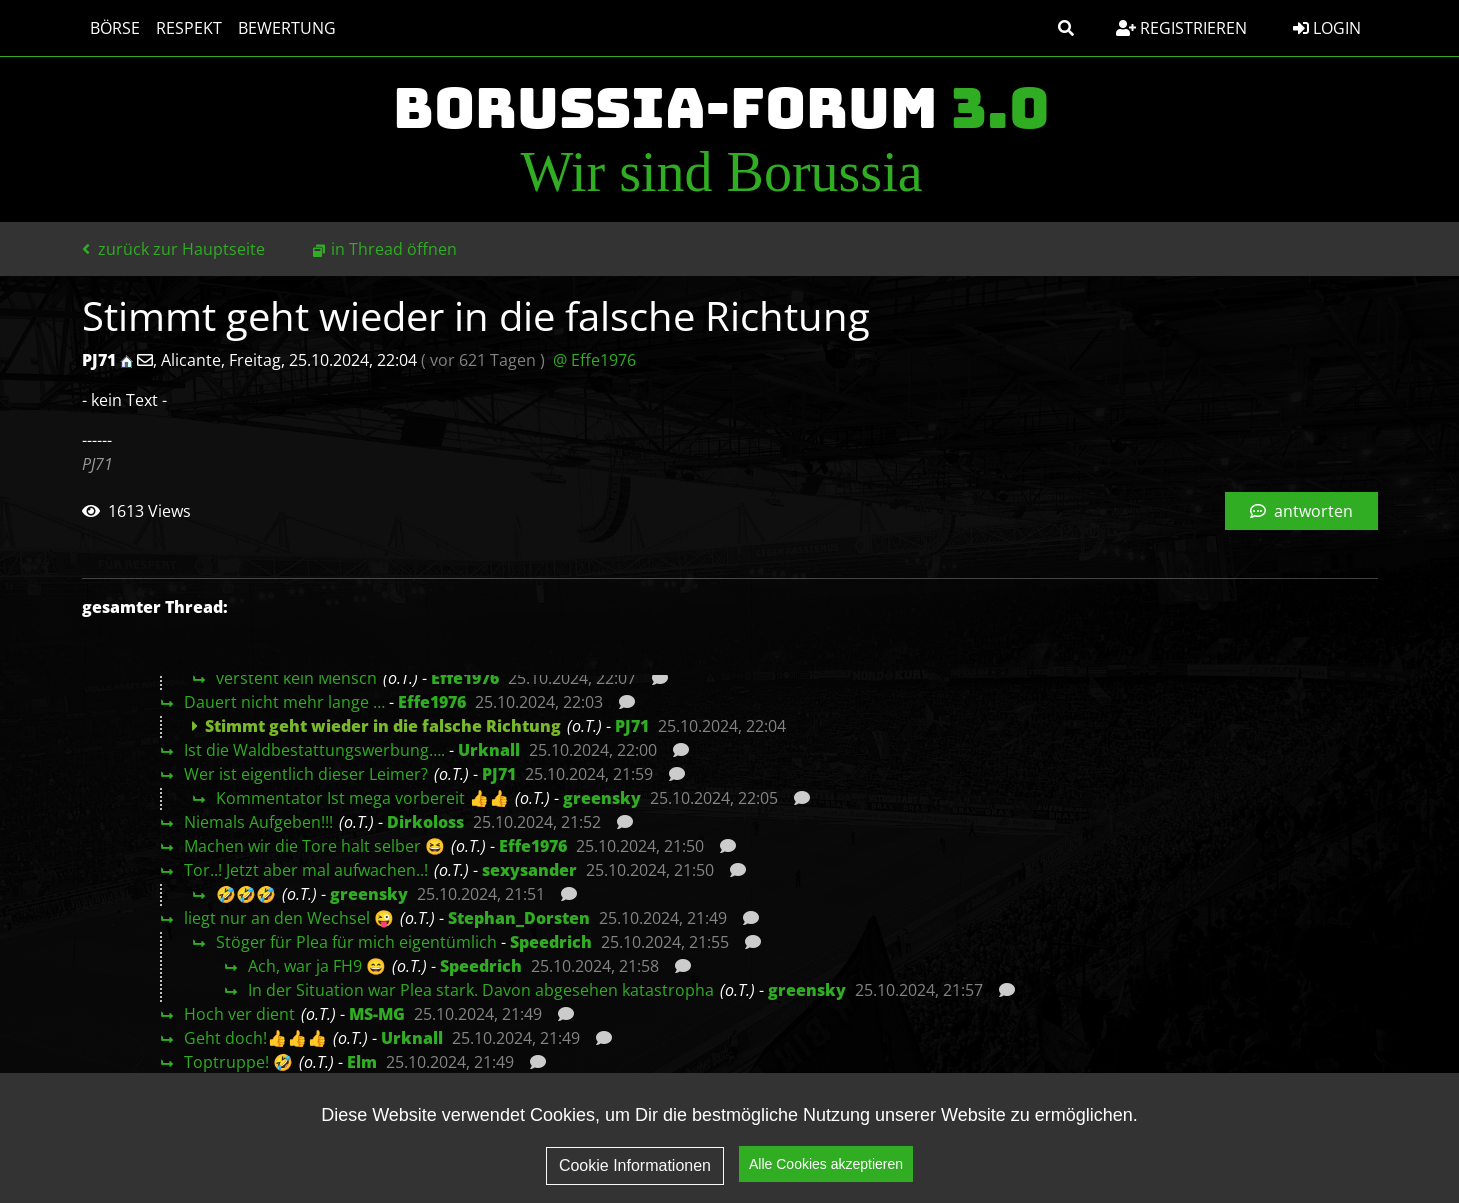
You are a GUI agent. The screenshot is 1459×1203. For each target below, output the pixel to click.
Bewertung (287, 28)
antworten (1301, 511)
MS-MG (377, 1014)
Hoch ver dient (239, 1014)
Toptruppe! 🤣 (238, 1062)
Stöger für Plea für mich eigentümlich (356, 942)
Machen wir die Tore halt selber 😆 (314, 846)
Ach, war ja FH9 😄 (317, 966)
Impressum (1212, 1159)
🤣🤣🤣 (246, 894)
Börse (115, 28)
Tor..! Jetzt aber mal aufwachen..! (306, 870)
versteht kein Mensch (296, 678)
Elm (362, 1062)
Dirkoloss (425, 822)
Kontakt (1326, 1159)
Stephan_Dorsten (519, 918)
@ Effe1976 (594, 360)
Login (1327, 28)
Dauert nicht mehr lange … (284, 702)
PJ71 (632, 726)
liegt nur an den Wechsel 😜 (289, 918)
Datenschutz (1078, 1159)
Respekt (189, 28)
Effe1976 (465, 678)
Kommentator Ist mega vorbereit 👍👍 (362, 798)
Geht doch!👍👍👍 (255, 1038)
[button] (1066, 28)
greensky (602, 798)
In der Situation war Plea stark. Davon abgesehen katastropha (481, 990)
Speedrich (551, 942)
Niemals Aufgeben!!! (258, 822)
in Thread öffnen (394, 249)
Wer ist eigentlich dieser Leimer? (306, 774)
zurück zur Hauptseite (173, 249)
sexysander (529, 870)
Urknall (489, 750)
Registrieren (1181, 28)
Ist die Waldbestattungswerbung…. (314, 750)
